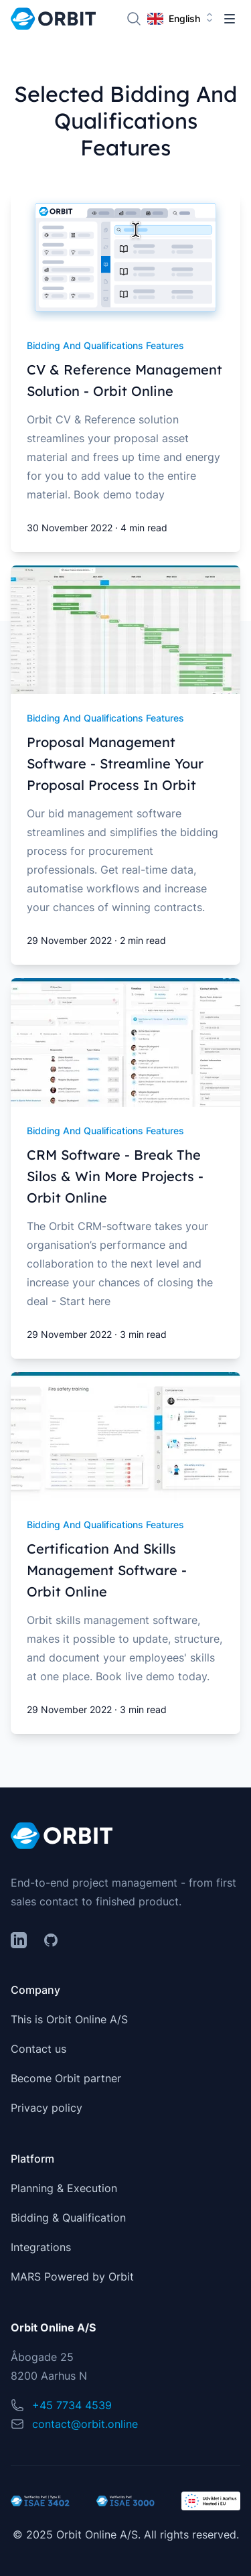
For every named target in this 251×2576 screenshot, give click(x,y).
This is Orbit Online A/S (69, 2019)
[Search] (134, 18)
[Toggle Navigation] (229, 18)
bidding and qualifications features (105, 345)
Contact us (38, 2048)
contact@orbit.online (85, 2424)
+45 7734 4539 (72, 2405)
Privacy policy (46, 2107)
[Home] (53, 18)
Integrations (41, 2247)
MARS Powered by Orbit (72, 2276)
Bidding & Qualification (68, 2217)
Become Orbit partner (66, 2078)
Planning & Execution (64, 2188)
